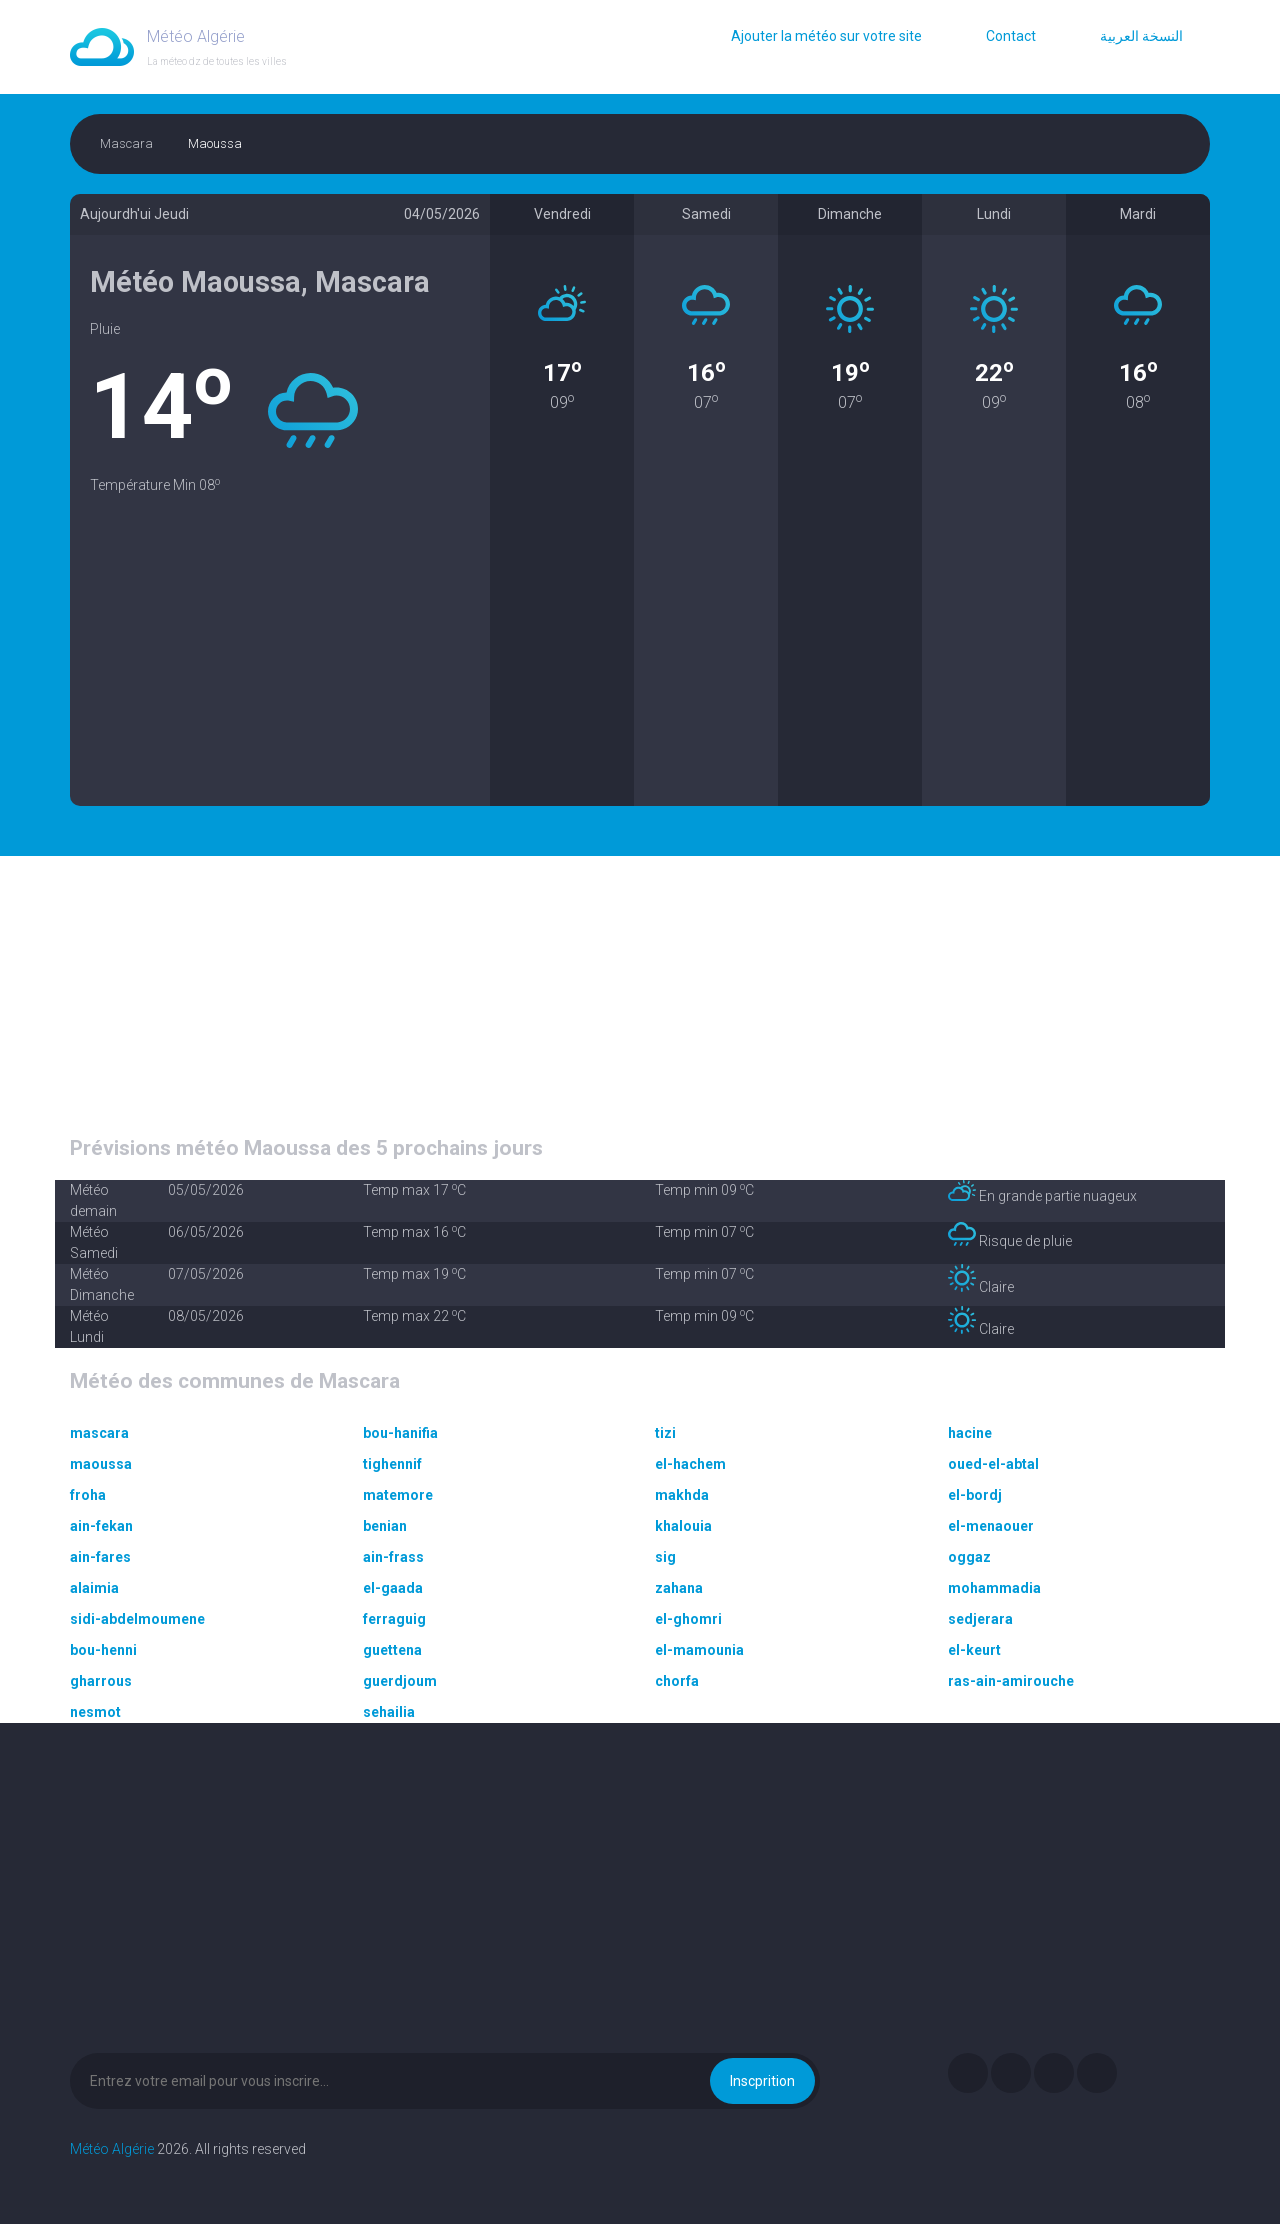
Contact (1011, 36)
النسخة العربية (1141, 36)
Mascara (126, 143)
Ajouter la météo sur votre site (826, 36)
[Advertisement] (280, 666)
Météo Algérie (112, 2149)
